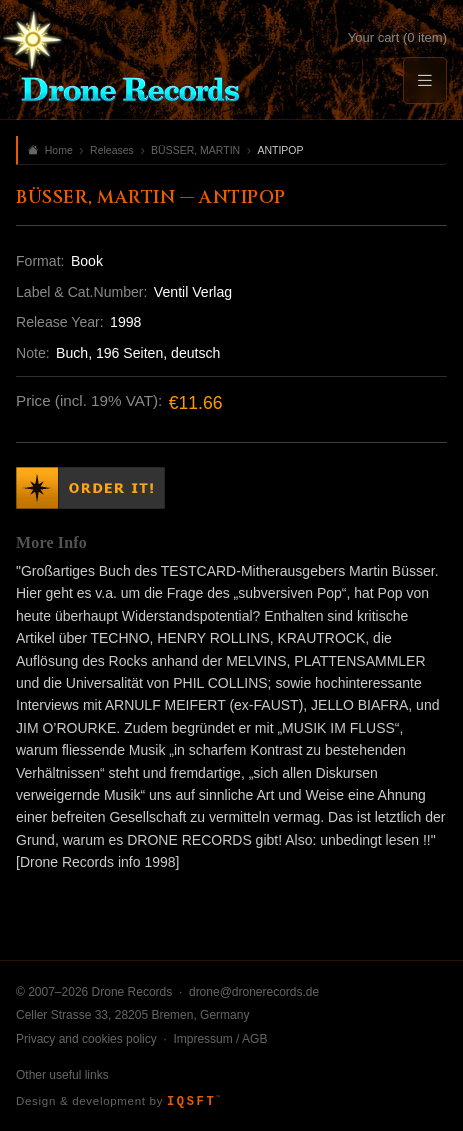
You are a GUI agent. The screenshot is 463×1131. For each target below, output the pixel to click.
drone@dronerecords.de (254, 992)
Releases (112, 150)
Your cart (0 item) (397, 37)
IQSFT (193, 1102)
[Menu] (425, 80)
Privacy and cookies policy (86, 1039)
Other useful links (62, 1075)
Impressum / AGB (220, 1039)
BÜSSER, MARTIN (195, 150)
